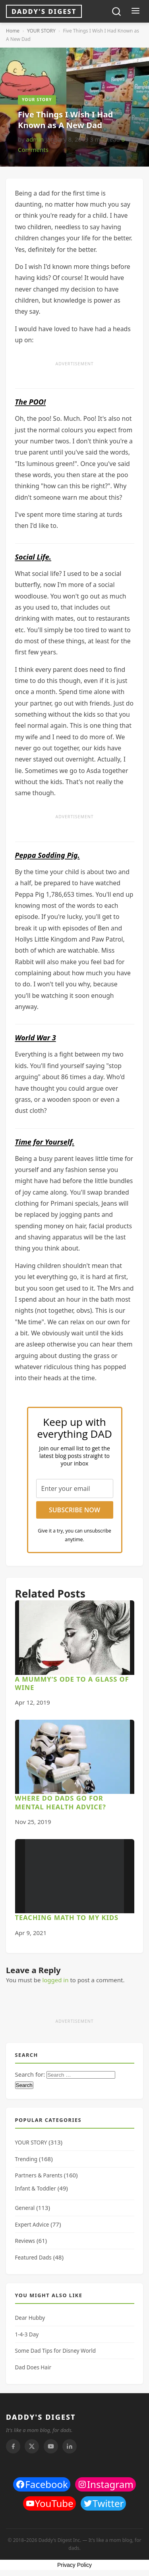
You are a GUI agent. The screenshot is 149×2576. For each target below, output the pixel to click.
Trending (26, 2159)
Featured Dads (33, 2257)
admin (35, 139)
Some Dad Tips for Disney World (55, 2350)
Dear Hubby (30, 2317)
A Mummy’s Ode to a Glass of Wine (72, 1683)
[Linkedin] (69, 2446)
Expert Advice (32, 2224)
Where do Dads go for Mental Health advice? (60, 1802)
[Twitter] (32, 2446)
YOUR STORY (41, 30)
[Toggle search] (116, 11)
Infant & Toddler (35, 2188)
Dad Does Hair (33, 2367)
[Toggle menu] (135, 11)
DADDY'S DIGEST (41, 2417)
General (25, 2208)
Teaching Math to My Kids (67, 1917)
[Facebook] (13, 2446)
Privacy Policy (74, 2565)
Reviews (25, 2240)
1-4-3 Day (27, 2334)
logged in (55, 1980)
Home (12, 30)
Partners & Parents (38, 2175)
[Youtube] (51, 2446)
